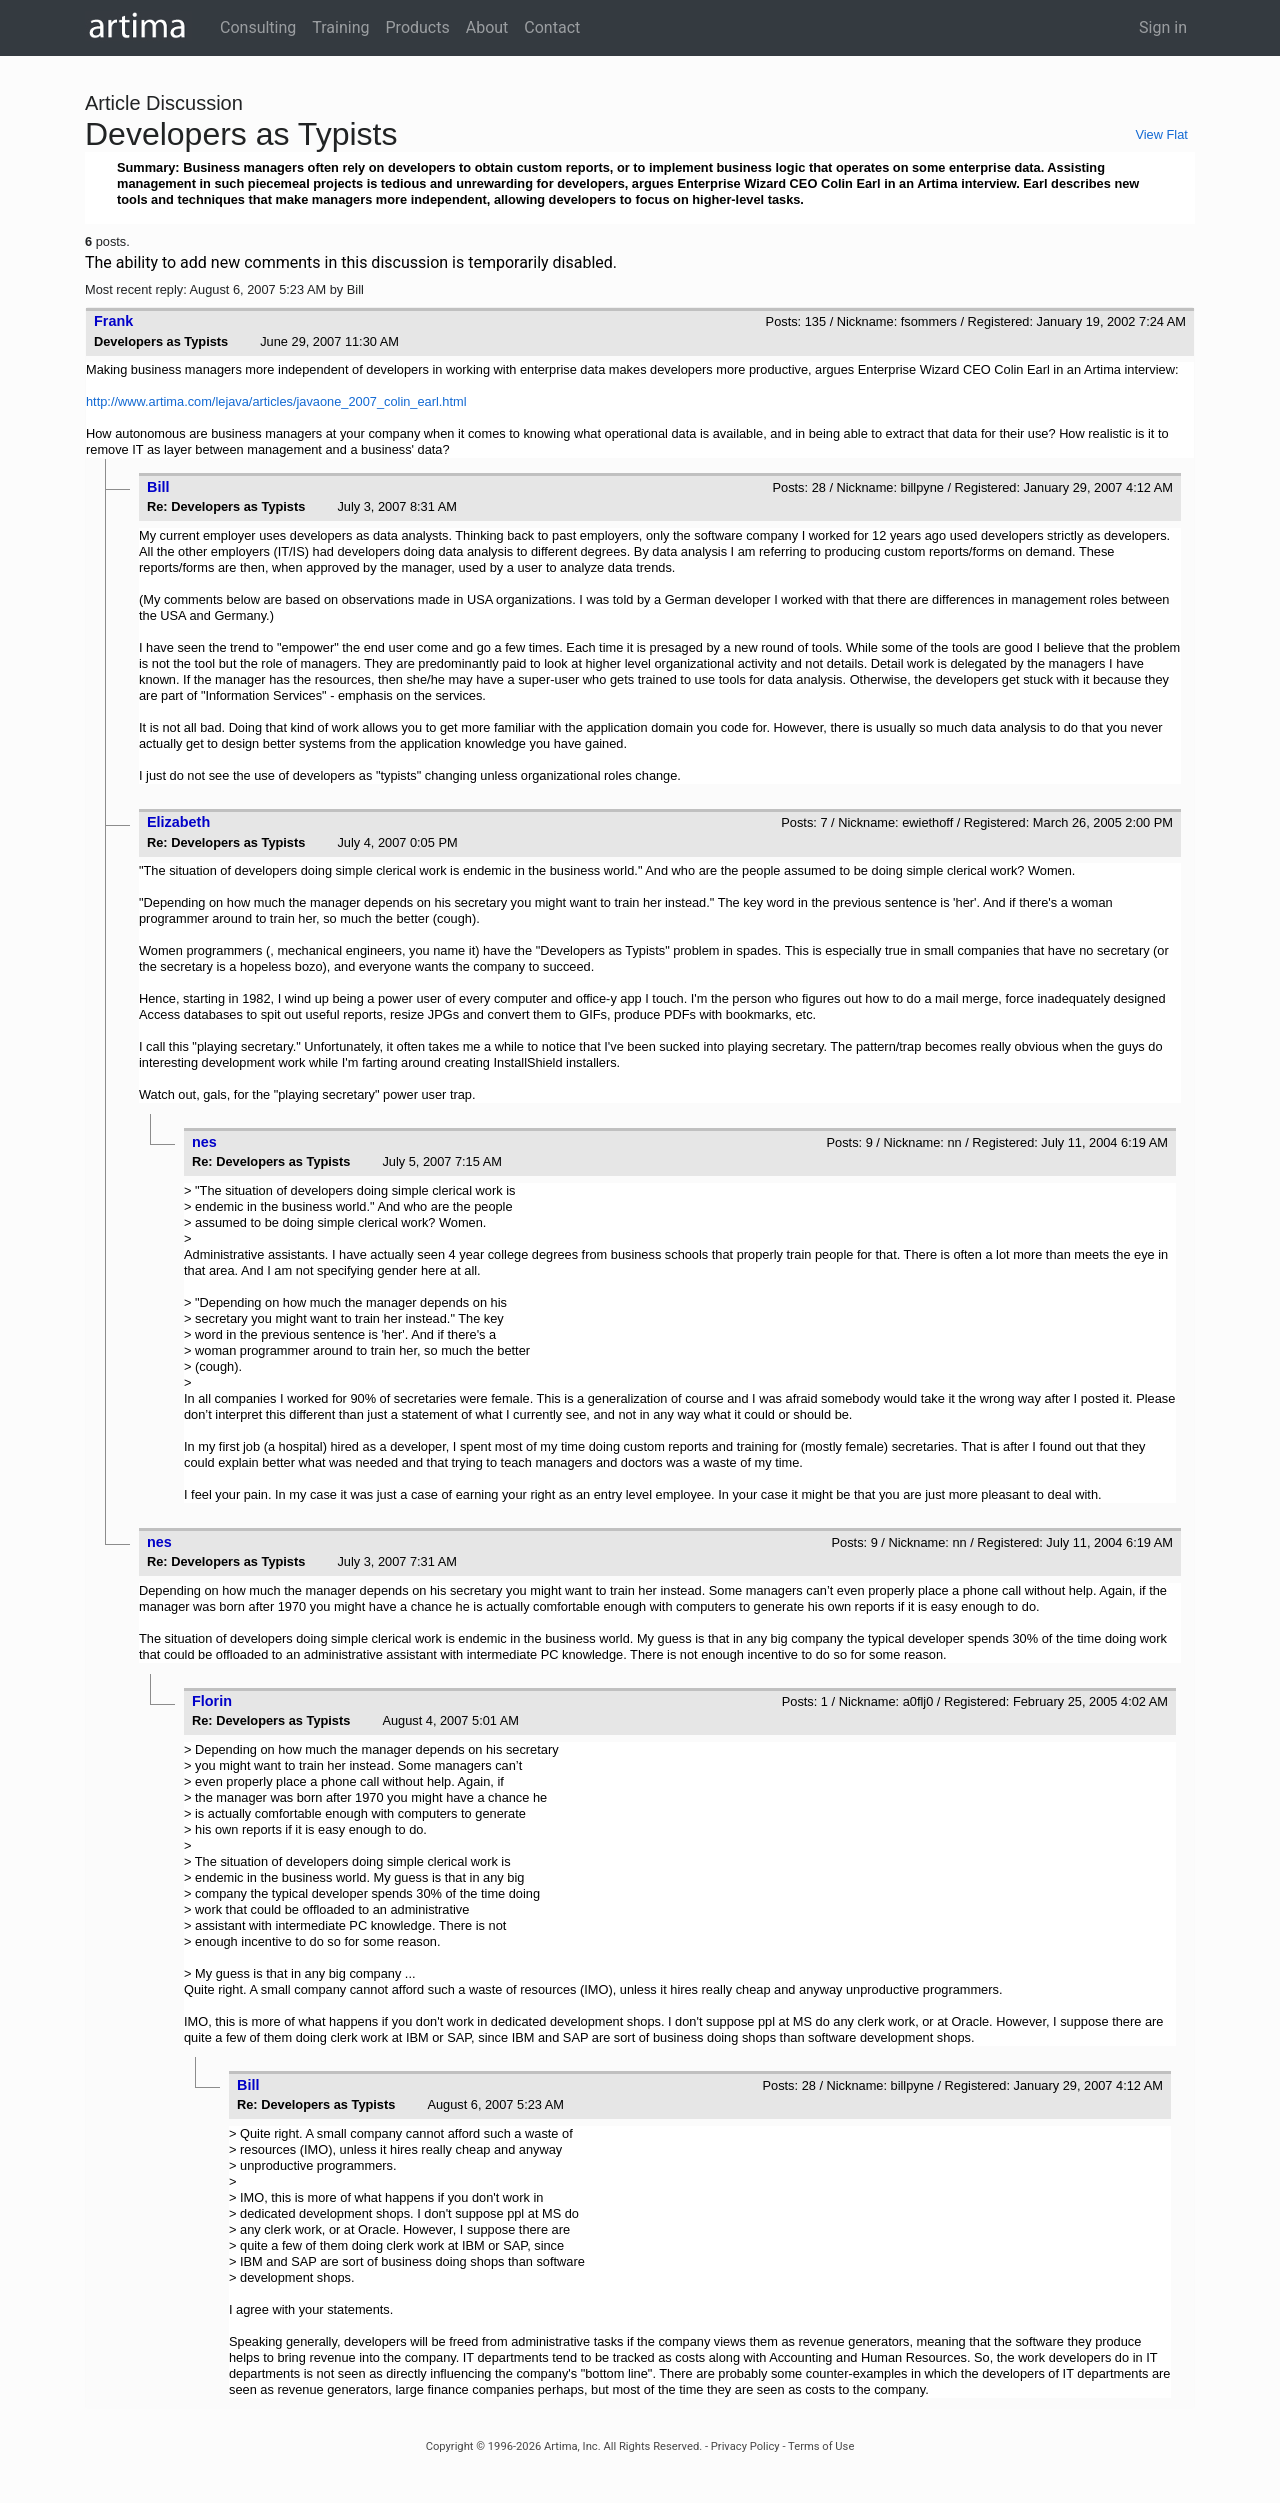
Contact (552, 27)
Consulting (258, 27)
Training (340, 27)
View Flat (1161, 134)
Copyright (450, 2446)
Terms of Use (821, 2446)
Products (418, 27)
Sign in (1163, 27)
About (487, 27)
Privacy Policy (745, 2446)
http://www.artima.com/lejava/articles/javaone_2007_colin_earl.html (276, 401)
